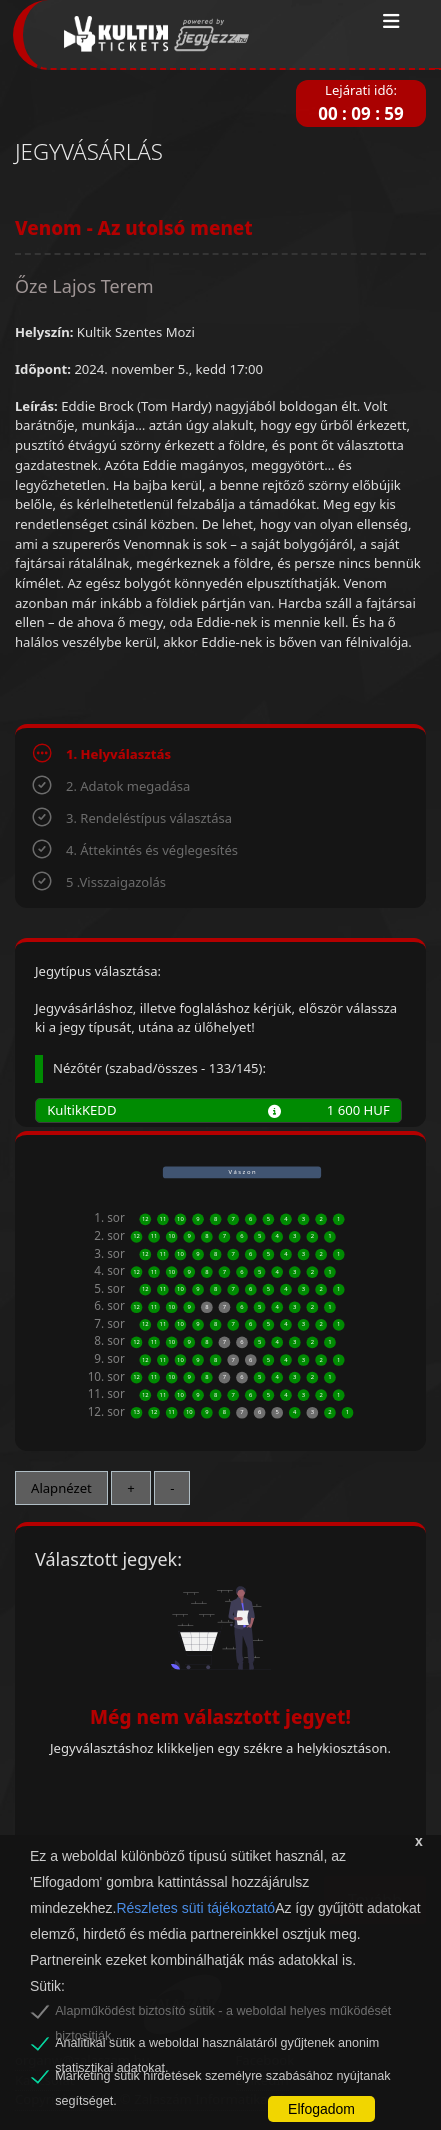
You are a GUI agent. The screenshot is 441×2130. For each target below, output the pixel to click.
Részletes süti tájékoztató (195, 1908)
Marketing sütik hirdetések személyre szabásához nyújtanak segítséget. (222, 2079)
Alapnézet (61, 1488)
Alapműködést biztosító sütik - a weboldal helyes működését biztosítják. (223, 2014)
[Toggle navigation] (391, 22)
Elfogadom (321, 2109)
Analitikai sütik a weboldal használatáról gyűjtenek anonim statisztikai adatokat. (217, 2046)
